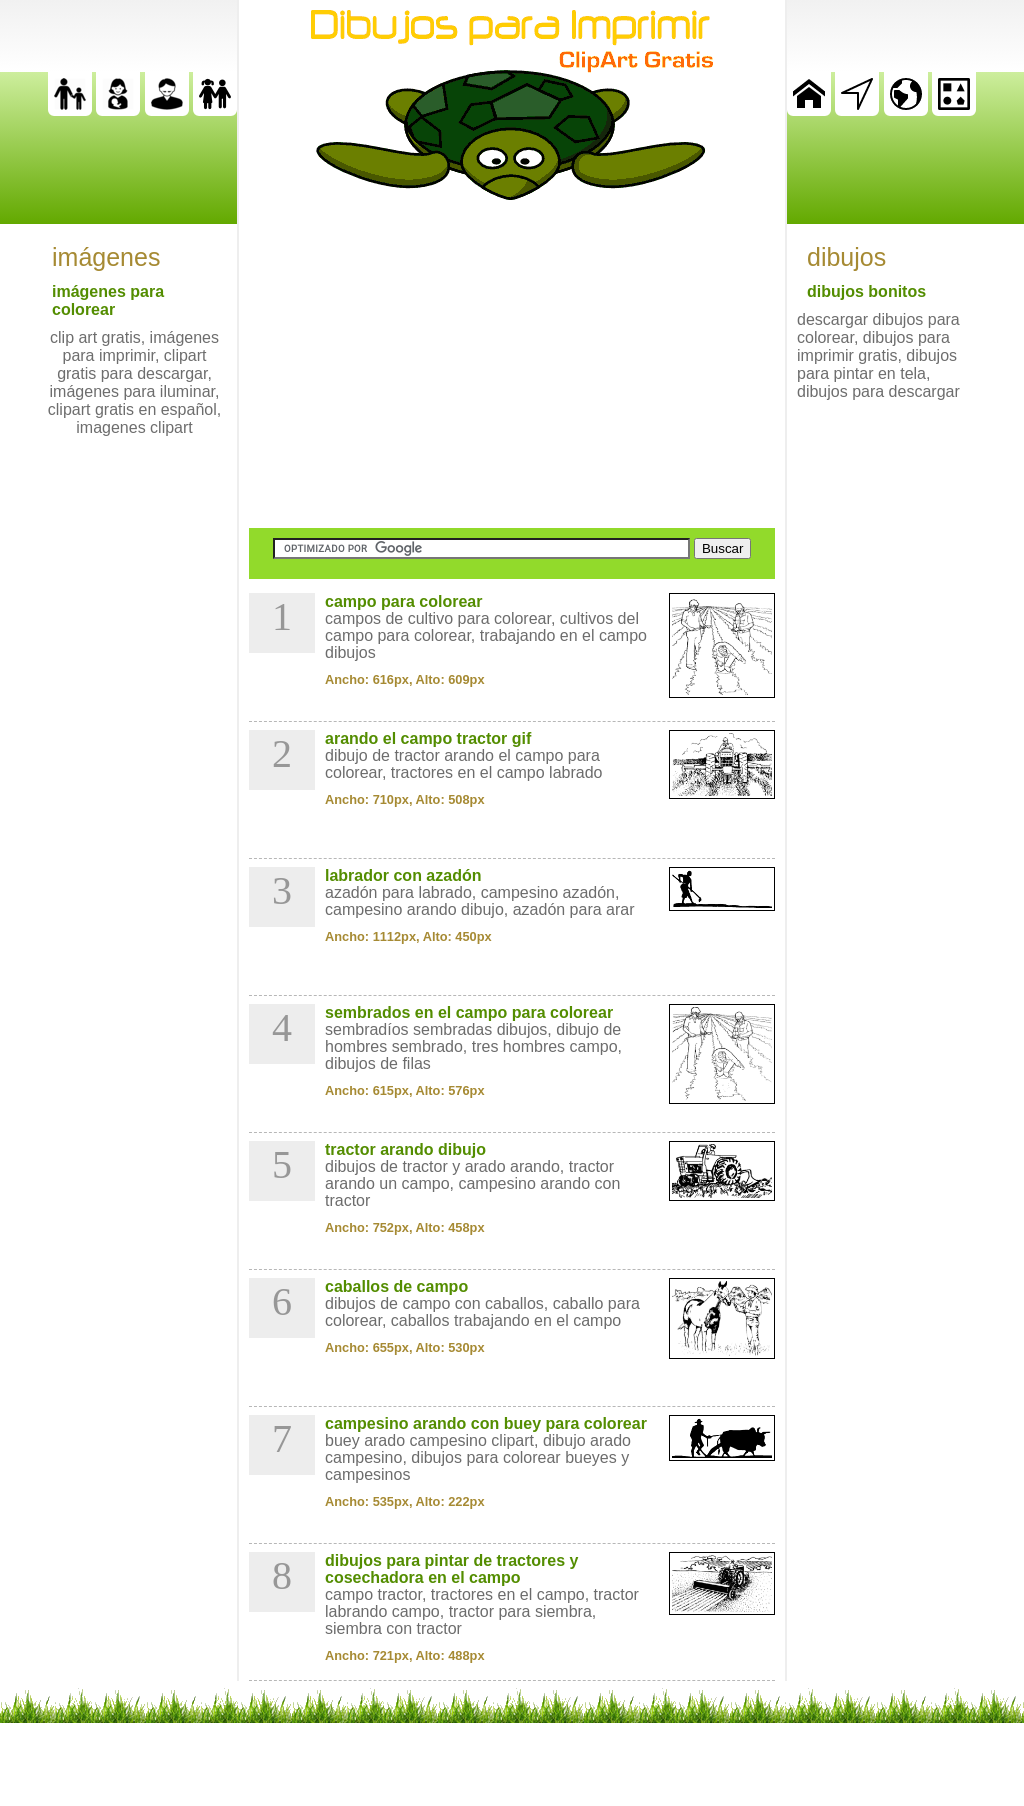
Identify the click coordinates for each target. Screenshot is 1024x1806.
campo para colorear (403, 601)
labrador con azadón (403, 875)
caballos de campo (396, 1286)
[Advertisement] (512, 364)
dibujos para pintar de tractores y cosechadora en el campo (451, 1569)
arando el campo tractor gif (428, 738)
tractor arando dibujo (405, 1149)
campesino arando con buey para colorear (486, 1423)
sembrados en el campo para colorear (469, 1012)
